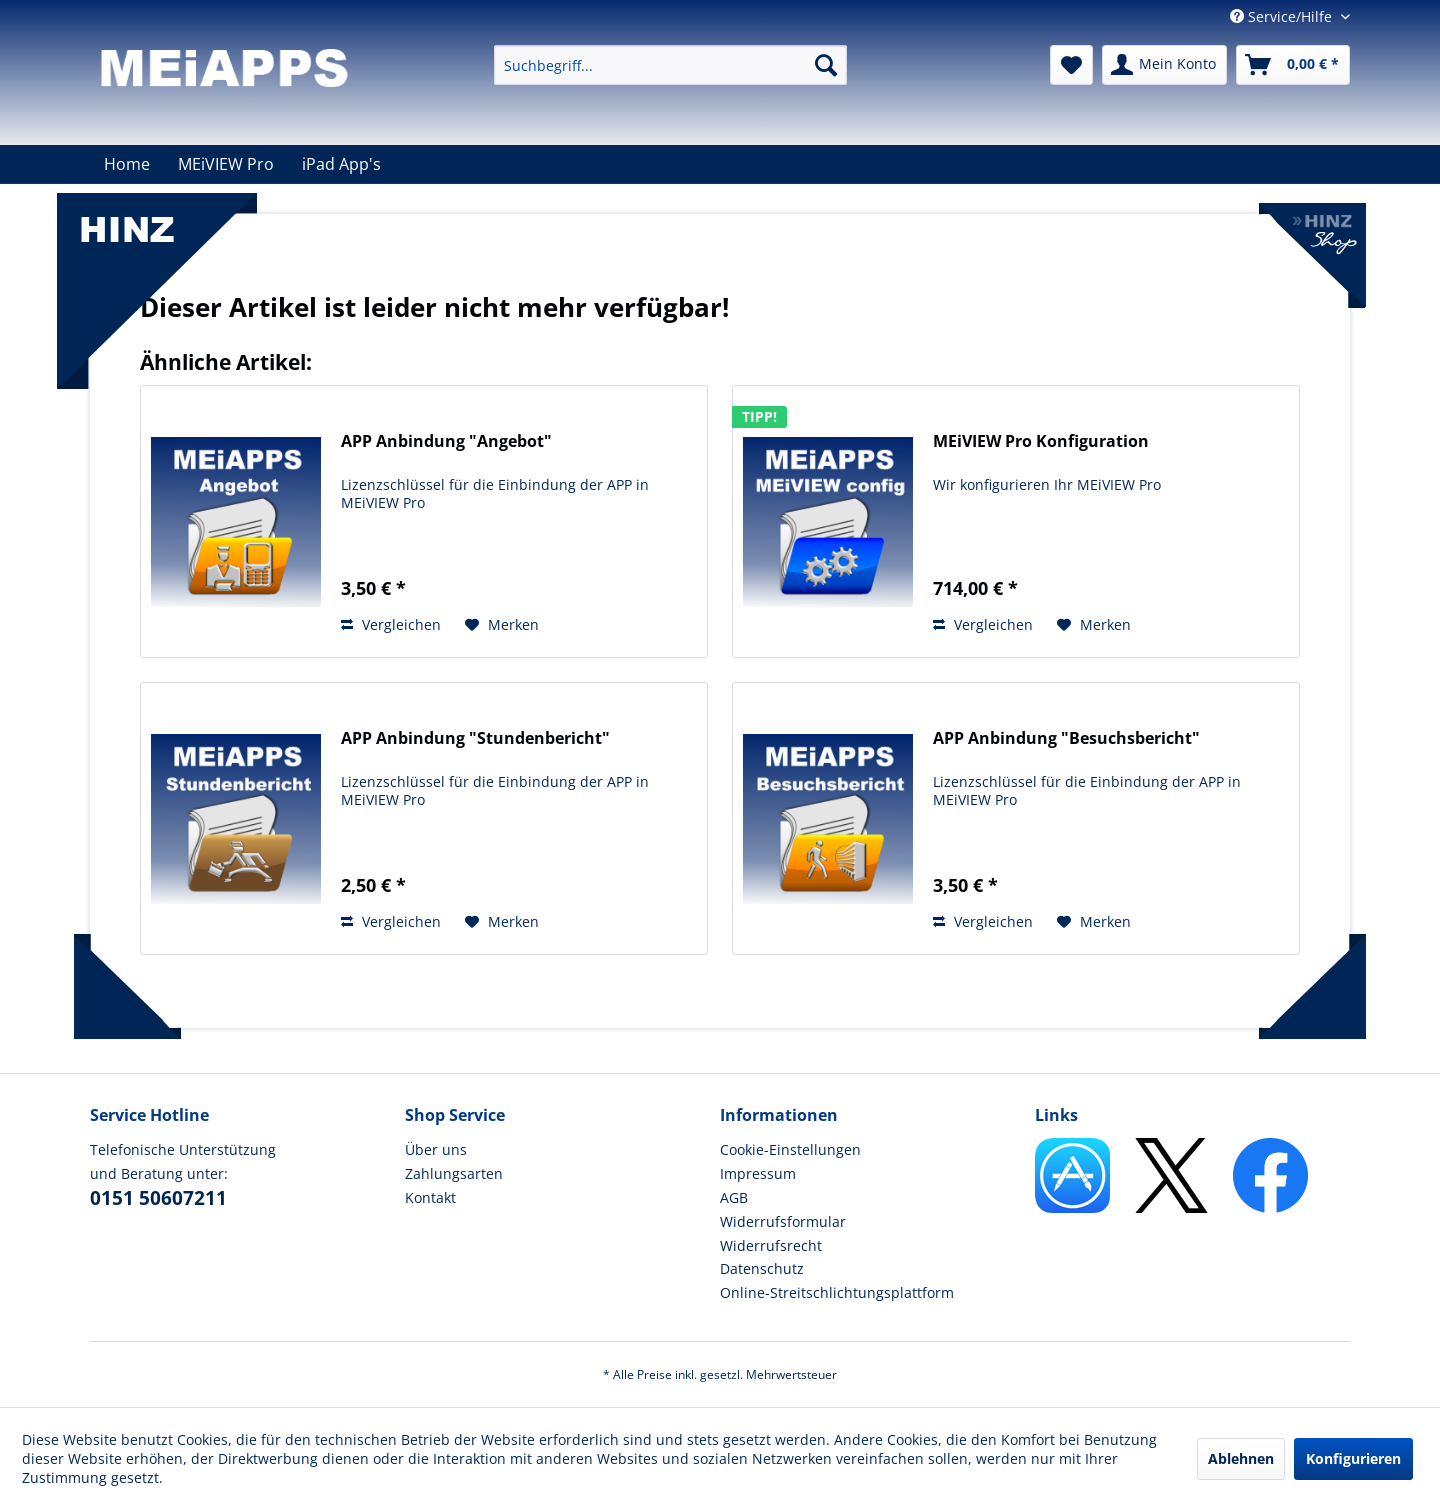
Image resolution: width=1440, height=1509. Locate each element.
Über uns (436, 1149)
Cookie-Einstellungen (790, 1149)
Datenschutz (762, 1268)
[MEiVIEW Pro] (226, 164)
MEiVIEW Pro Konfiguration (1041, 441)
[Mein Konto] (1164, 65)
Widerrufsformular (783, 1221)
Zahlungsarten (454, 1173)
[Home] (127, 164)
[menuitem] (670, 65)
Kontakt (430, 1197)
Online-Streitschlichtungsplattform (837, 1292)
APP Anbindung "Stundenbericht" (475, 738)
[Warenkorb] (1293, 65)
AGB (734, 1197)
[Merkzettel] (1071, 65)
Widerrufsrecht (771, 1245)
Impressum (758, 1173)
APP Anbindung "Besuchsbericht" (1066, 738)
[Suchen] (826, 65)
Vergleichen (391, 624)
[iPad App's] (341, 164)
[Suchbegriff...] (670, 65)
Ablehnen (1241, 1458)
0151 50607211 (158, 1198)
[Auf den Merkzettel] (502, 625)
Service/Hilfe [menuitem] (1283, 16)
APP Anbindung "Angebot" (446, 441)
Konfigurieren (1353, 1458)
